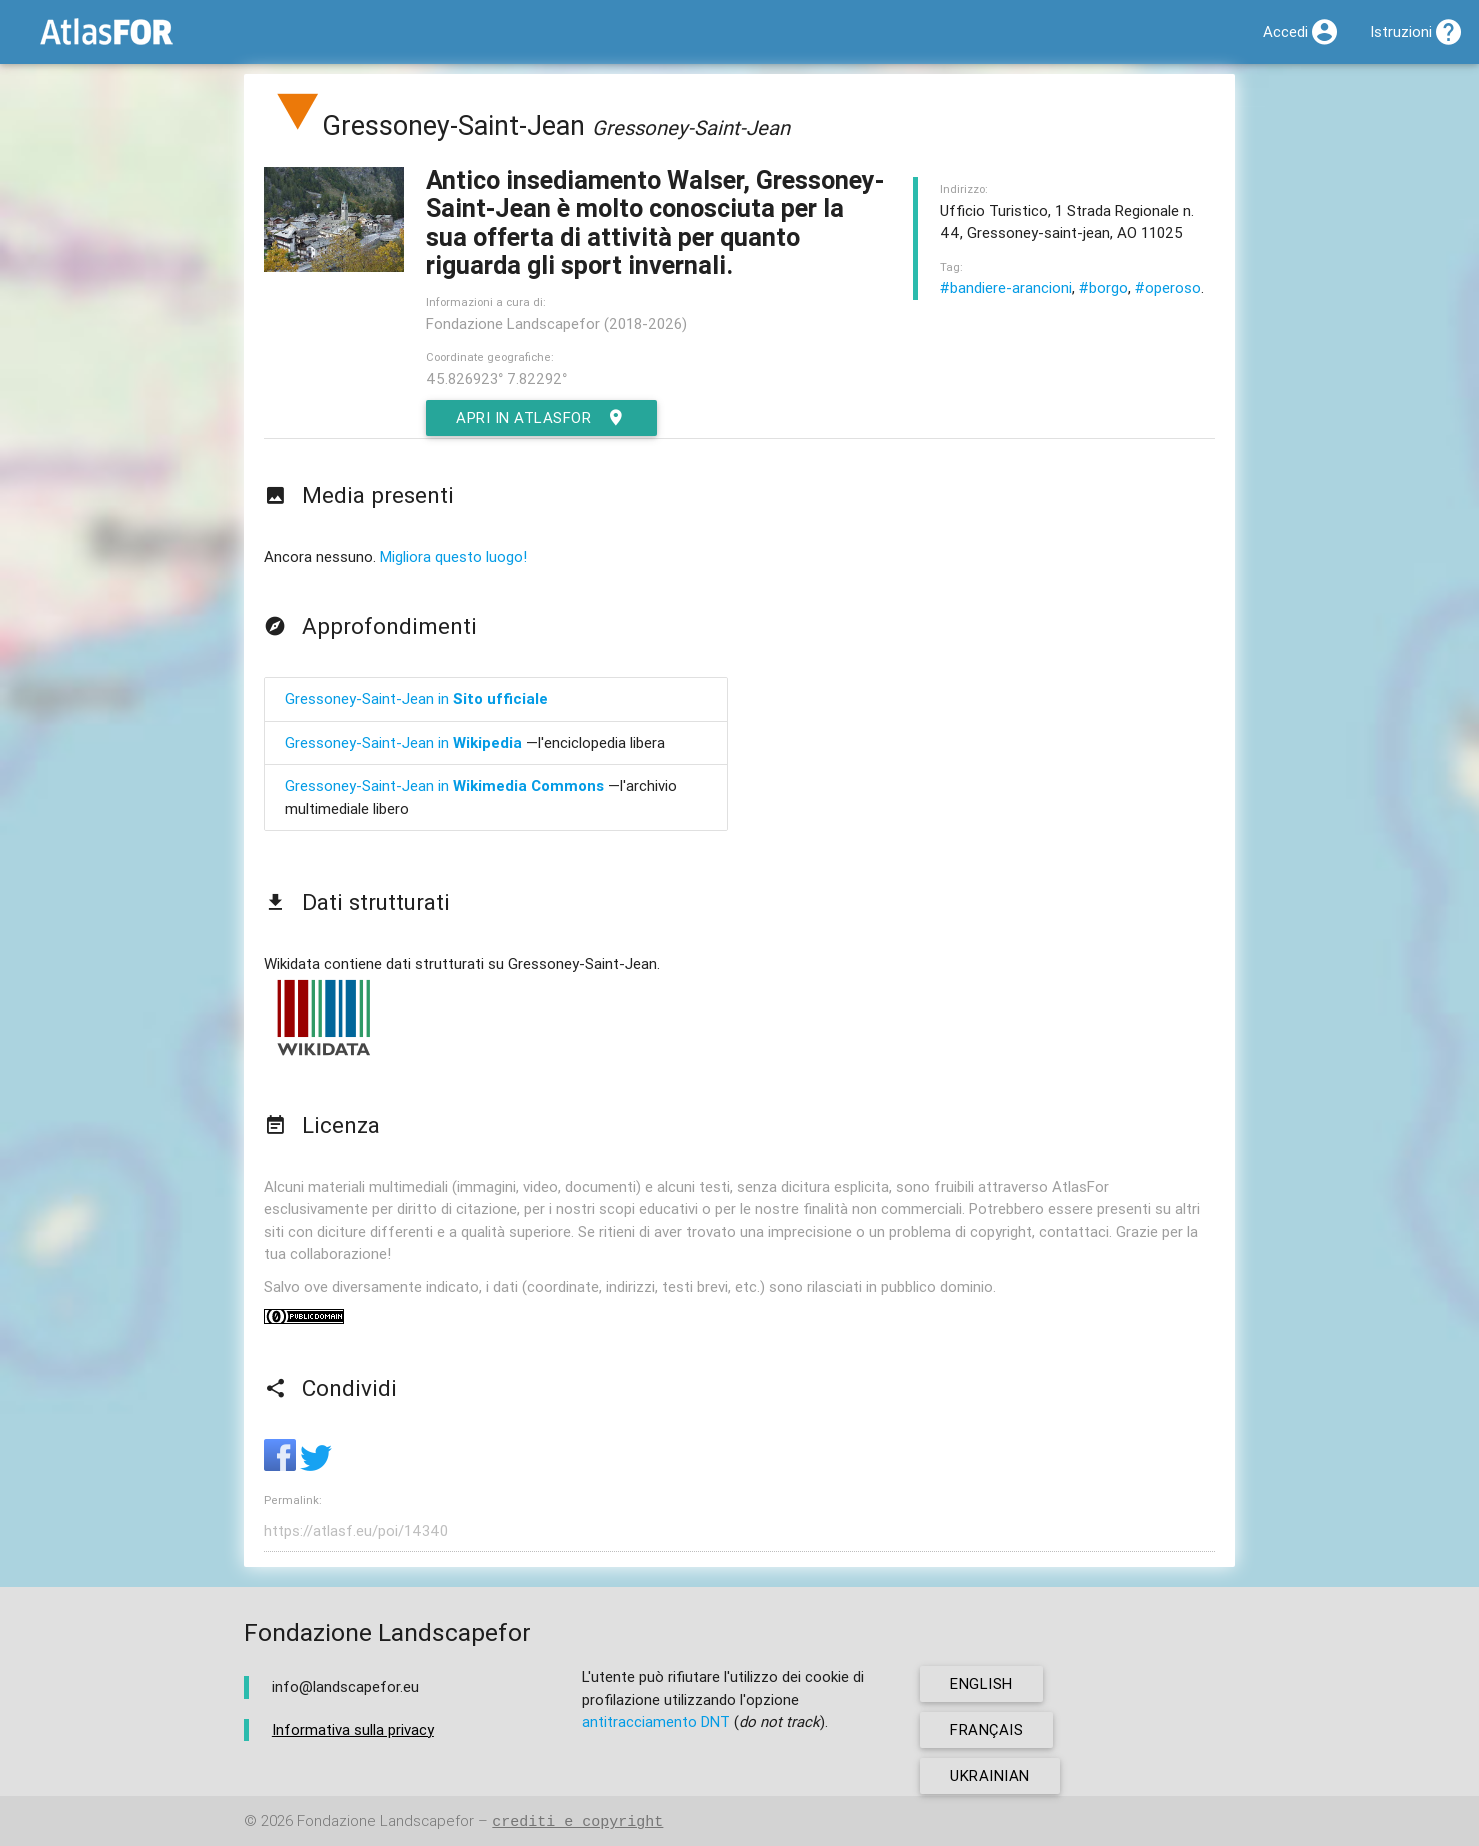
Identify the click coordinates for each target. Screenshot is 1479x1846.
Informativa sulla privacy (353, 1729)
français (986, 1729)
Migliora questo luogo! (453, 556)
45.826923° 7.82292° (496, 378)
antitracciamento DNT (656, 1721)
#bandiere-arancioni (1006, 287)
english (981, 1683)
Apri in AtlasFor (541, 418)
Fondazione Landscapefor (385, 1821)
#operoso (1168, 287)
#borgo (1103, 287)
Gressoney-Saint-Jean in (416, 698)
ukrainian (990, 1775)
